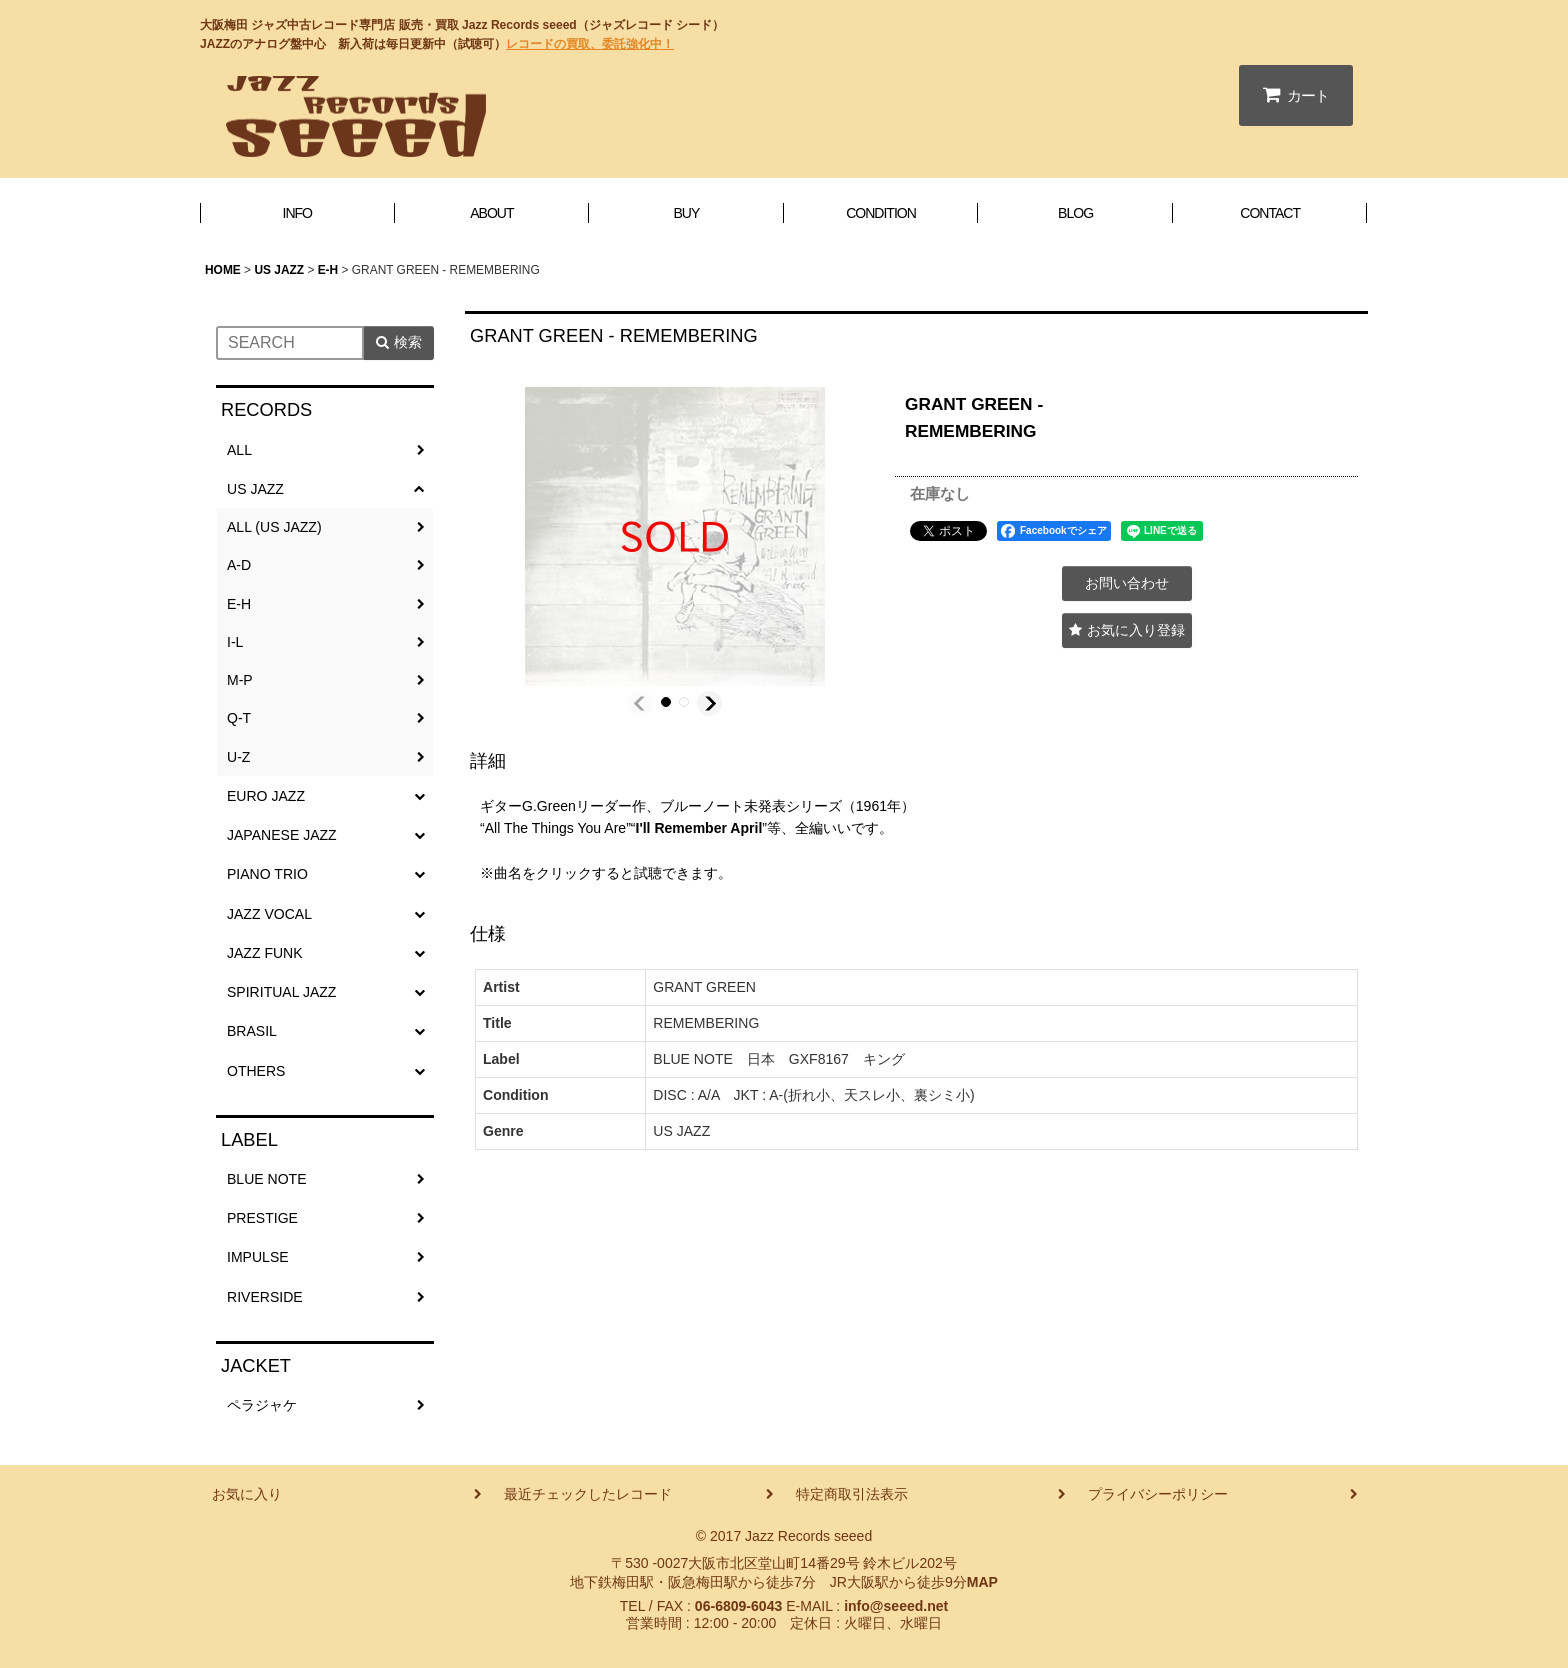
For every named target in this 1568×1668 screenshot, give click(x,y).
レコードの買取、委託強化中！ (590, 44)
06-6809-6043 (738, 1606)
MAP (982, 1582)
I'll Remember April (698, 828)
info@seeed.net (896, 1606)
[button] (640, 703)
